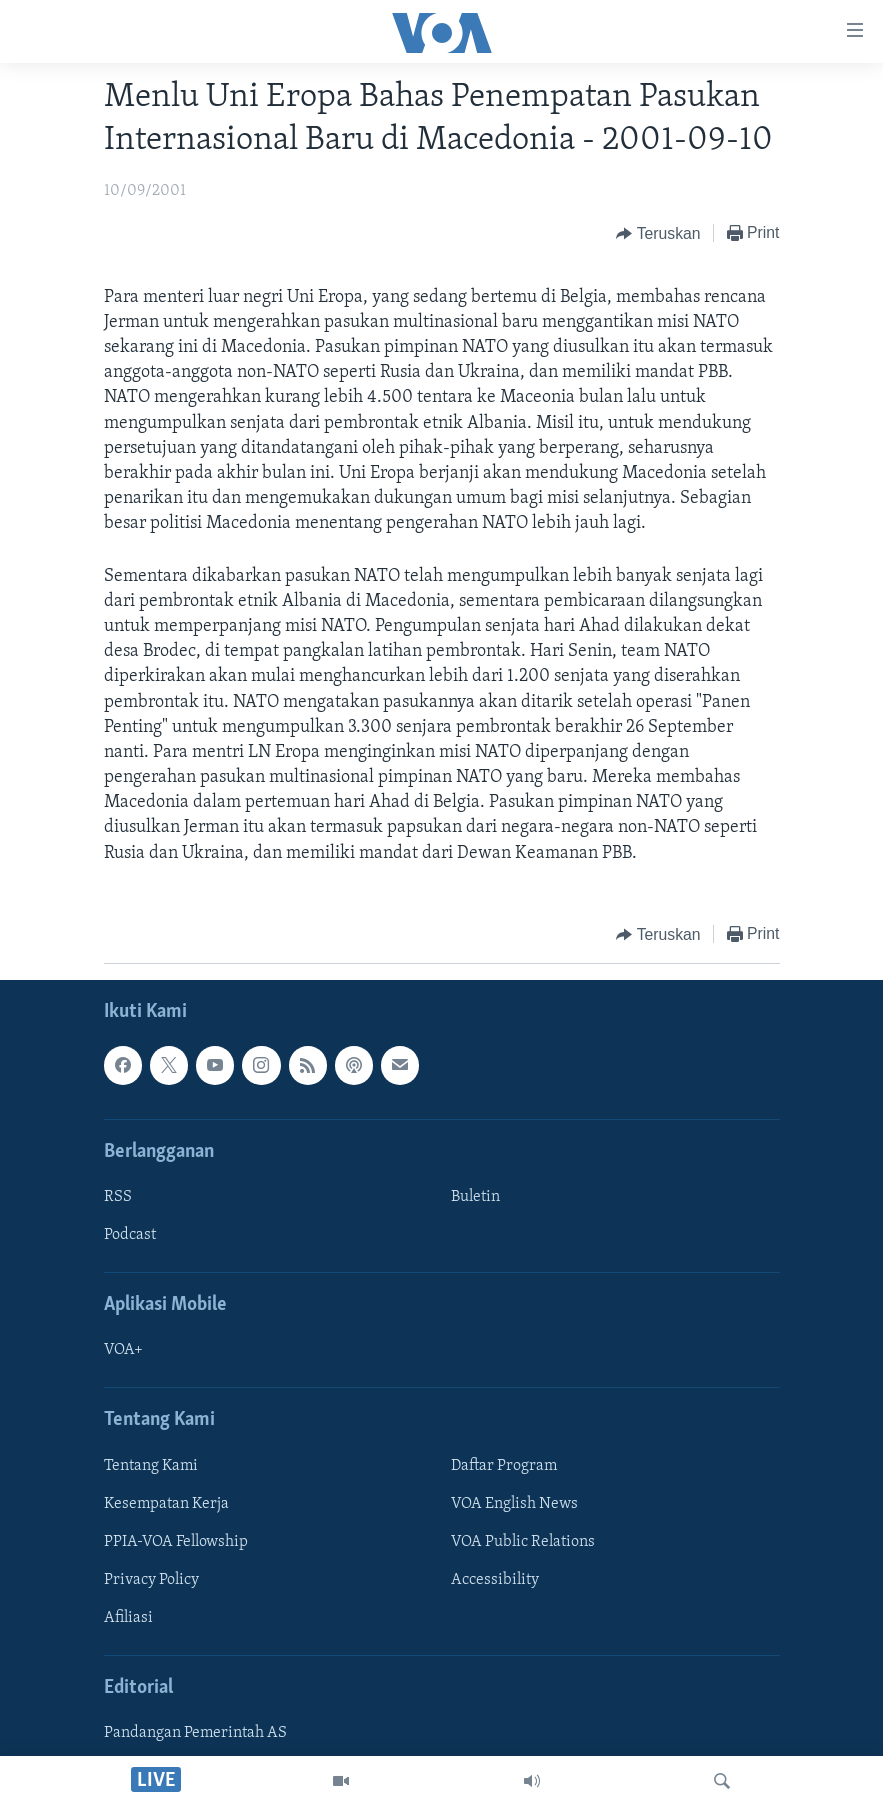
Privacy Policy (151, 1580)
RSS (118, 1197)
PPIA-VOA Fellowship (176, 1542)
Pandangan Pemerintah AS (195, 1733)
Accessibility (495, 1580)
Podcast (130, 1235)
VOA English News (514, 1504)
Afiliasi (128, 1618)
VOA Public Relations (523, 1542)
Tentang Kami (151, 1466)
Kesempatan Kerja (166, 1504)
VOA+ (123, 1350)
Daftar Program (504, 1466)
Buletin (475, 1197)
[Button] (658, 234)
